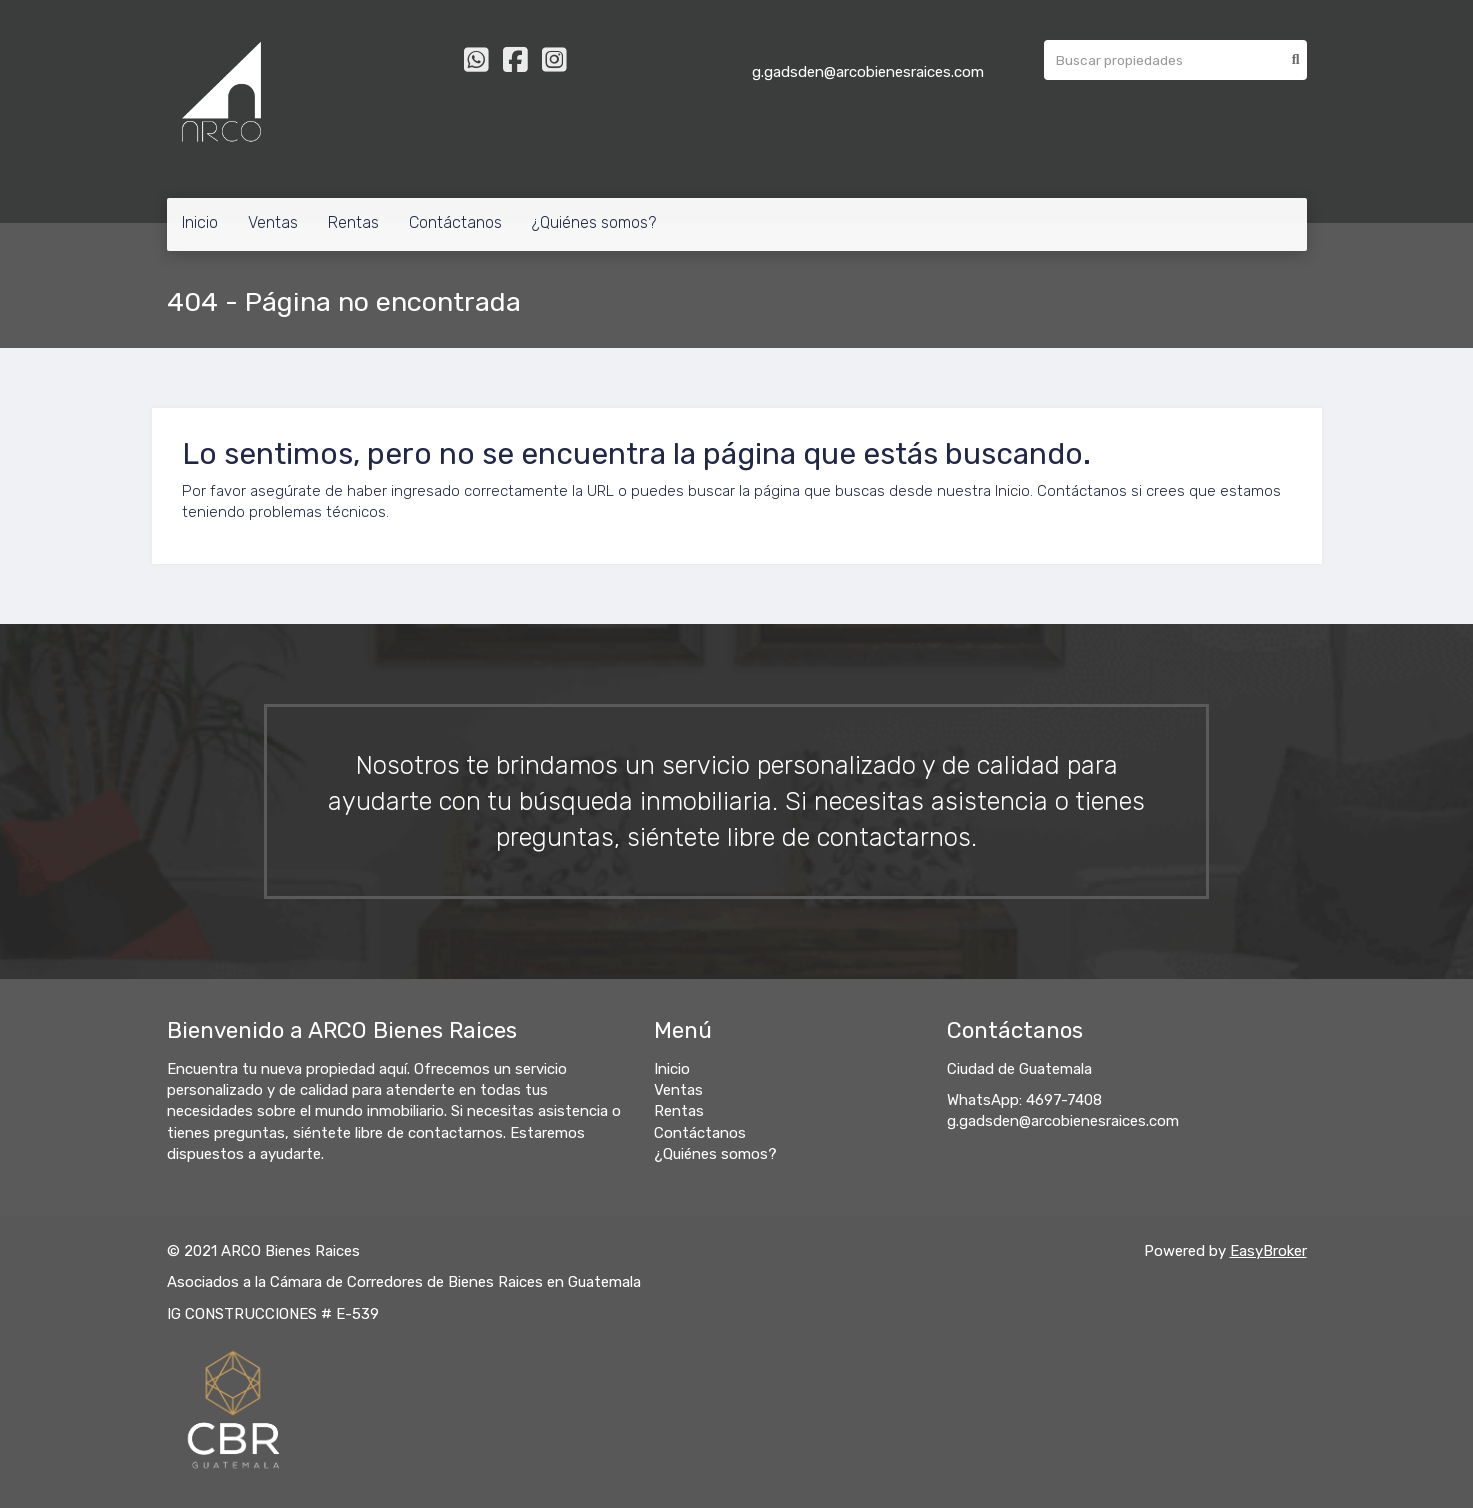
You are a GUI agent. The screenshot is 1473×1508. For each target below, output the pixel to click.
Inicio (200, 222)
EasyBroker (1268, 1251)
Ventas (273, 222)
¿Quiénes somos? (594, 222)
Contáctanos (455, 222)
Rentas (353, 222)
